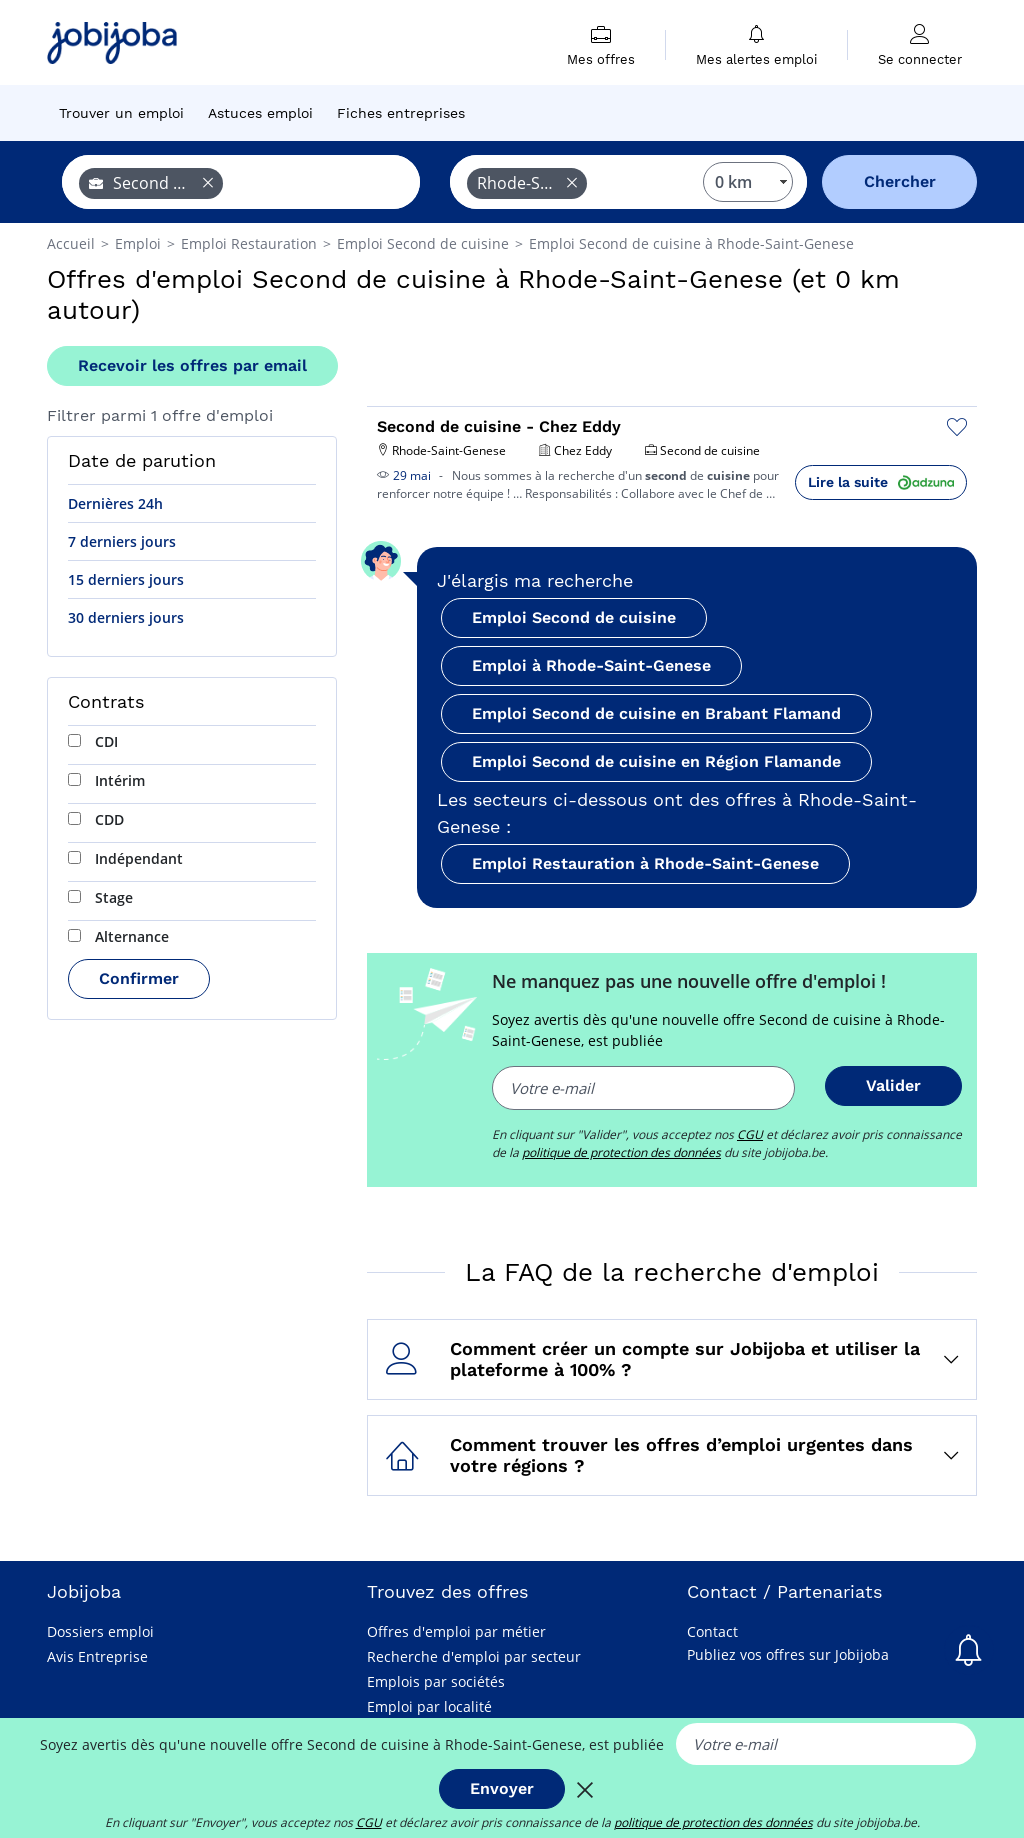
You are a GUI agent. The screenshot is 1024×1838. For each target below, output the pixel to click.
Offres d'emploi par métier (456, 1631)
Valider (893, 1085)
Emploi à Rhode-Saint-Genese (591, 665)
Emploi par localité (429, 1706)
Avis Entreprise (97, 1656)
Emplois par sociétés (436, 1681)
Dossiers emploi (100, 1631)
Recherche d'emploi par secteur (474, 1656)
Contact (712, 1631)
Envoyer (502, 1788)
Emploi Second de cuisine (574, 617)
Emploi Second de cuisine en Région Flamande (656, 761)
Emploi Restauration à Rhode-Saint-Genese (645, 863)
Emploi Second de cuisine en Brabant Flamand (656, 713)
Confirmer (139, 978)
